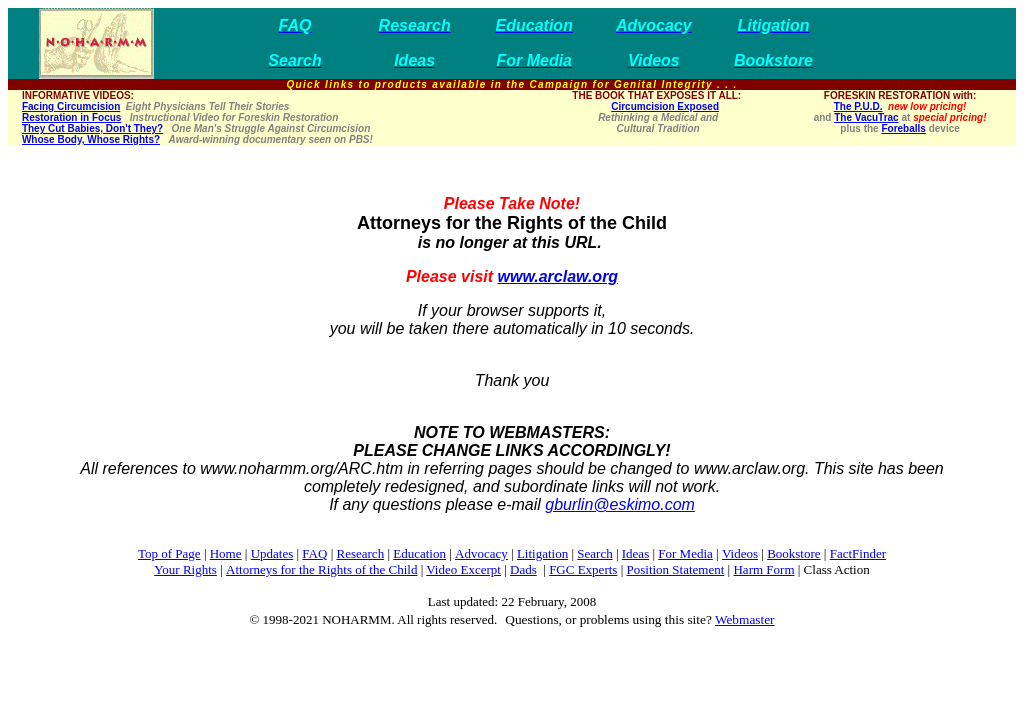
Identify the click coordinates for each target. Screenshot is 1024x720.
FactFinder (858, 553)
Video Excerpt (463, 569)
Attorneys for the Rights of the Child (321, 569)
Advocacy (481, 553)
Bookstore (793, 553)
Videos (740, 553)
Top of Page (169, 553)
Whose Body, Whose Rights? (91, 139)
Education (419, 553)
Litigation (542, 553)
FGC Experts (583, 569)
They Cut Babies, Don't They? (92, 128)
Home (226, 553)
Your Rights (185, 569)
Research (361, 553)
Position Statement (675, 569)
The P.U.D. (858, 106)
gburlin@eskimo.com (620, 504)
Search (594, 553)
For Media (685, 553)
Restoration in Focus (71, 117)
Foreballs (903, 128)
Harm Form (763, 569)
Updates (272, 553)
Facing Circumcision (71, 106)
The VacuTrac (866, 117)
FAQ (314, 553)
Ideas (635, 553)
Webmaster (745, 619)
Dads (523, 569)
